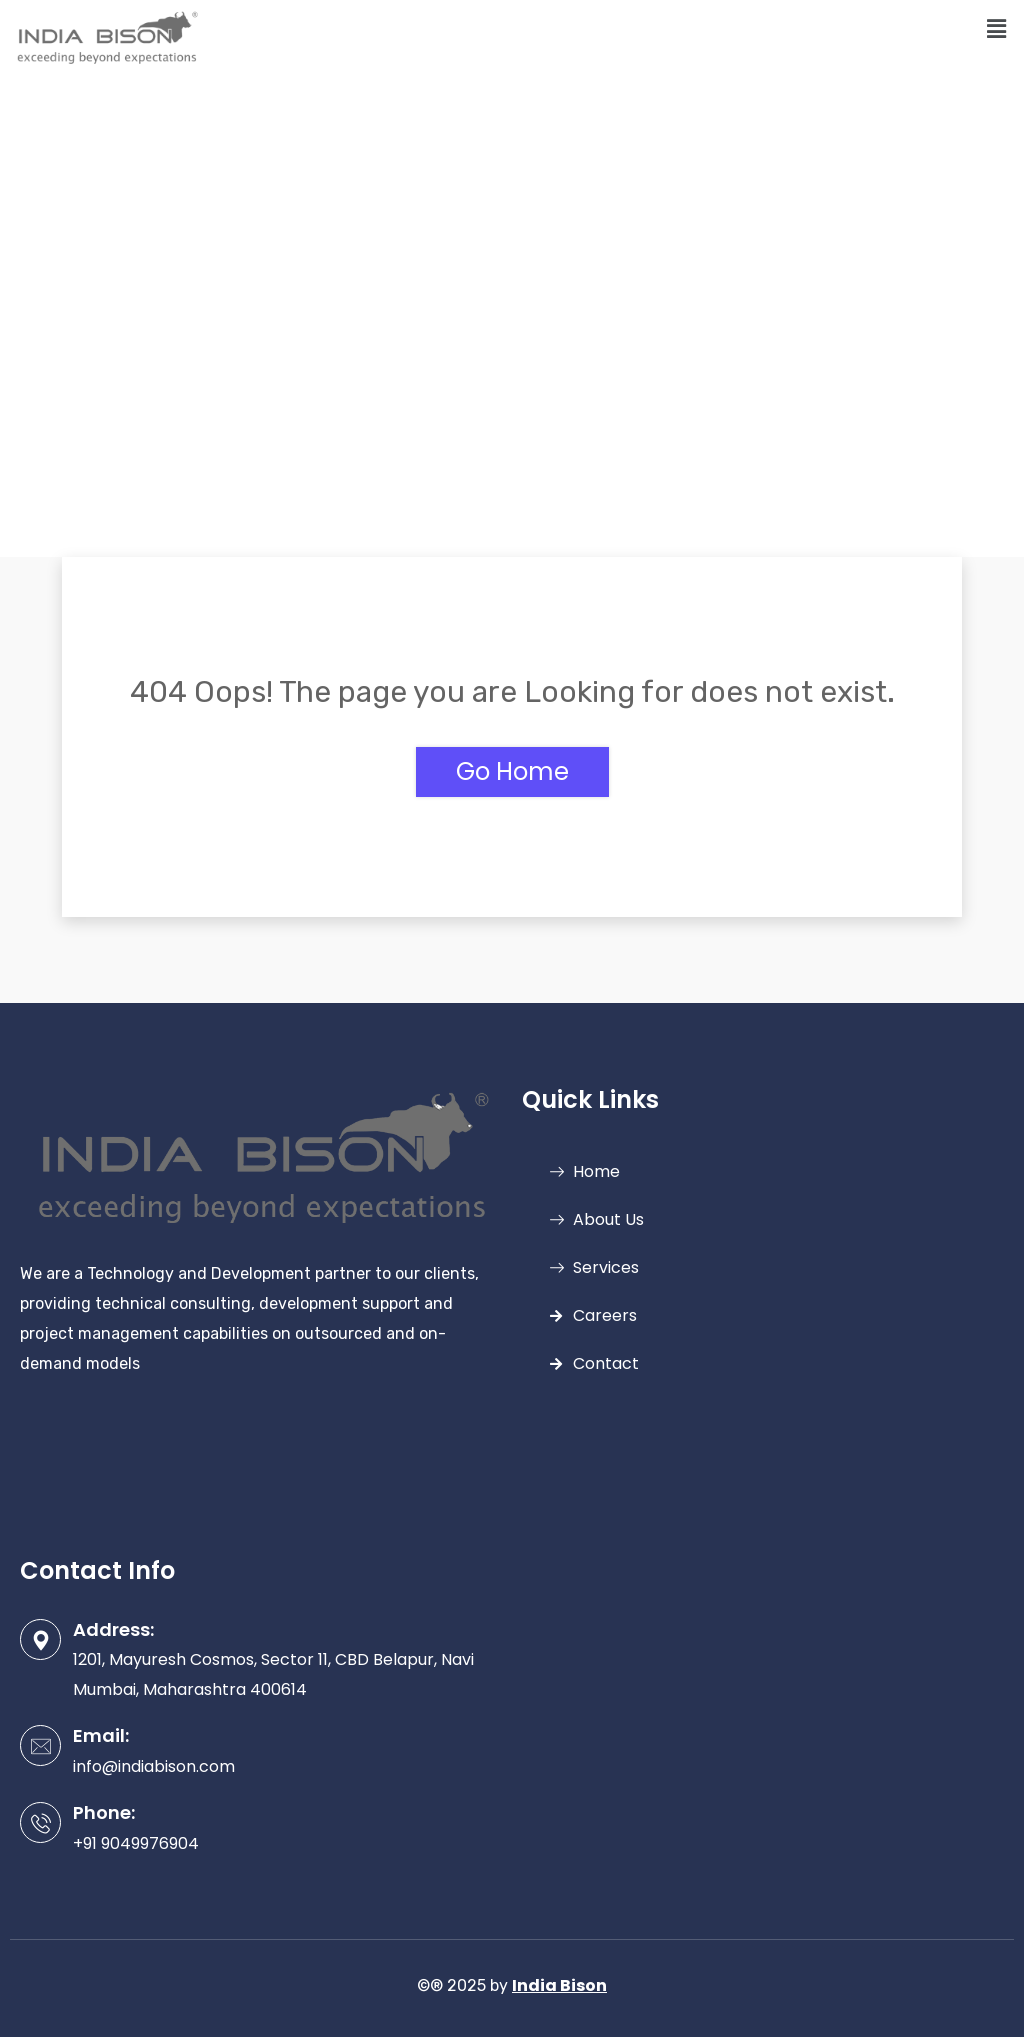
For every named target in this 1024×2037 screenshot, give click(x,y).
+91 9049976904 (136, 1843)
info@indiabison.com (154, 1766)
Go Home (512, 771)
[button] (997, 29)
